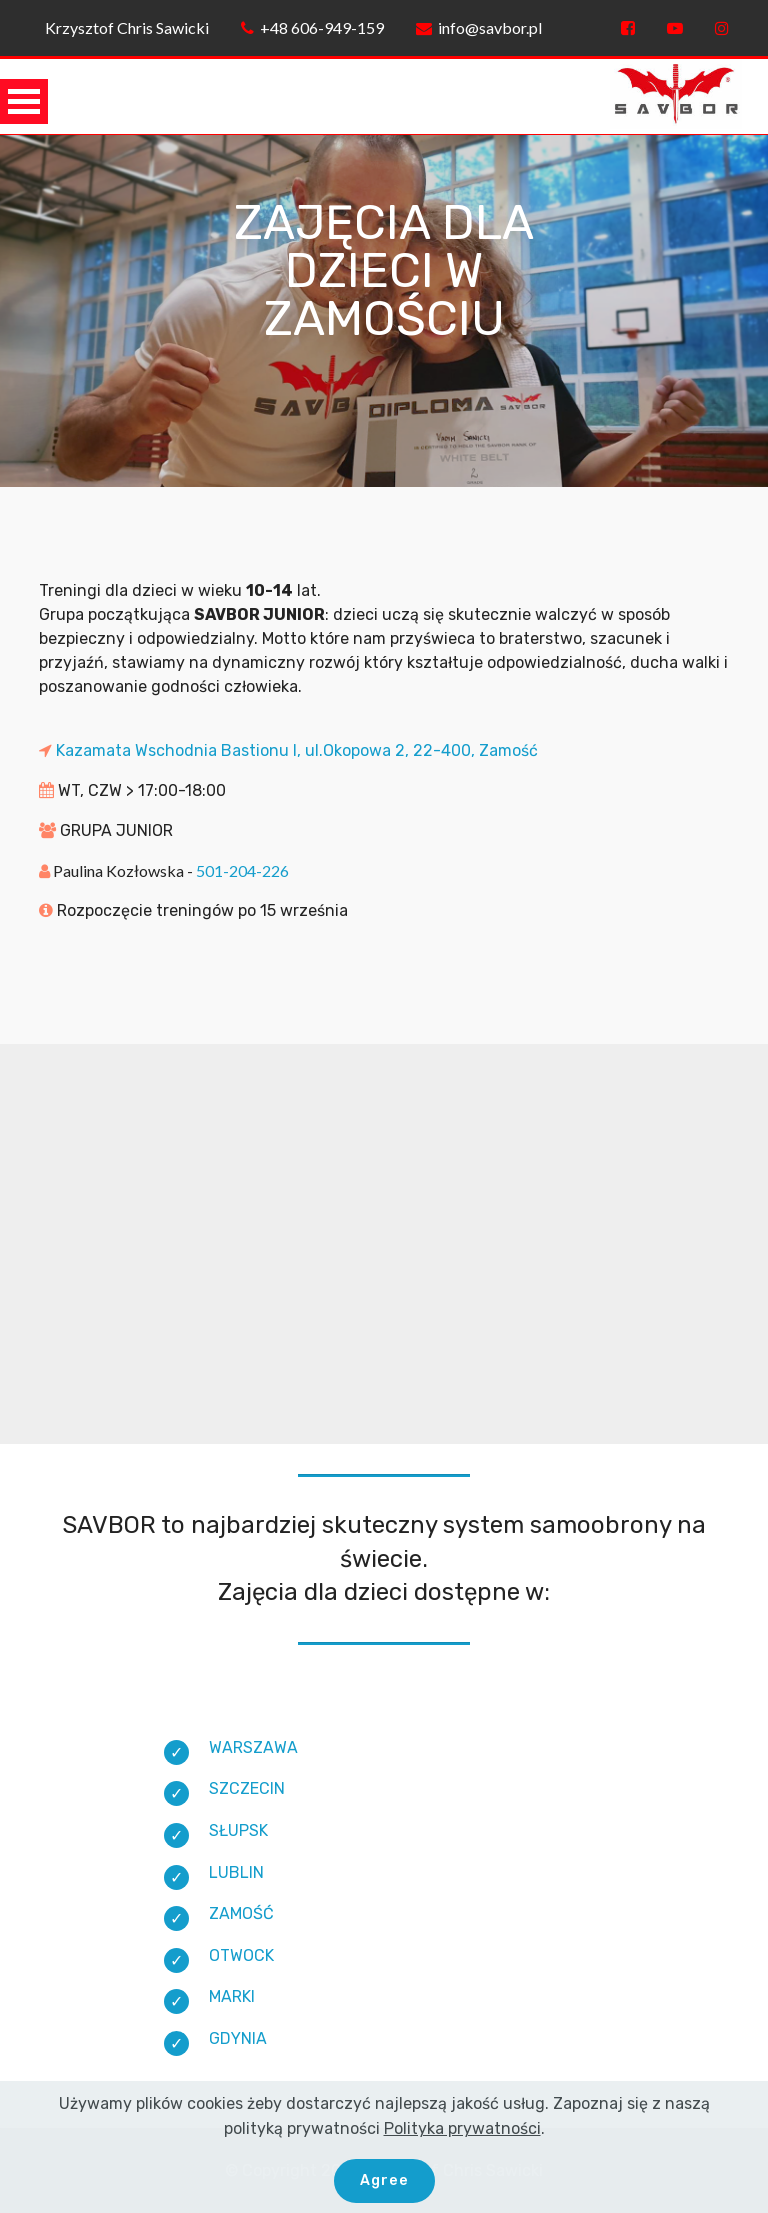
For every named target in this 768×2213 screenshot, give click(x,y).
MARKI (232, 1996)
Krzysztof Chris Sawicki (124, 27)
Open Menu (24, 101)
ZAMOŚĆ (241, 1913)
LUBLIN (236, 1872)
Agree (384, 2178)
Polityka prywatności (462, 2126)
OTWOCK (241, 1955)
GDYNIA (238, 2038)
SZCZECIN (247, 1788)
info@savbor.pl (479, 27)
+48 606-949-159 (312, 27)
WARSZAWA (253, 1747)
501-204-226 (242, 870)
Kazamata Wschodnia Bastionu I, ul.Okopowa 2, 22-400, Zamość (295, 750)
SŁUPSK (238, 1830)
